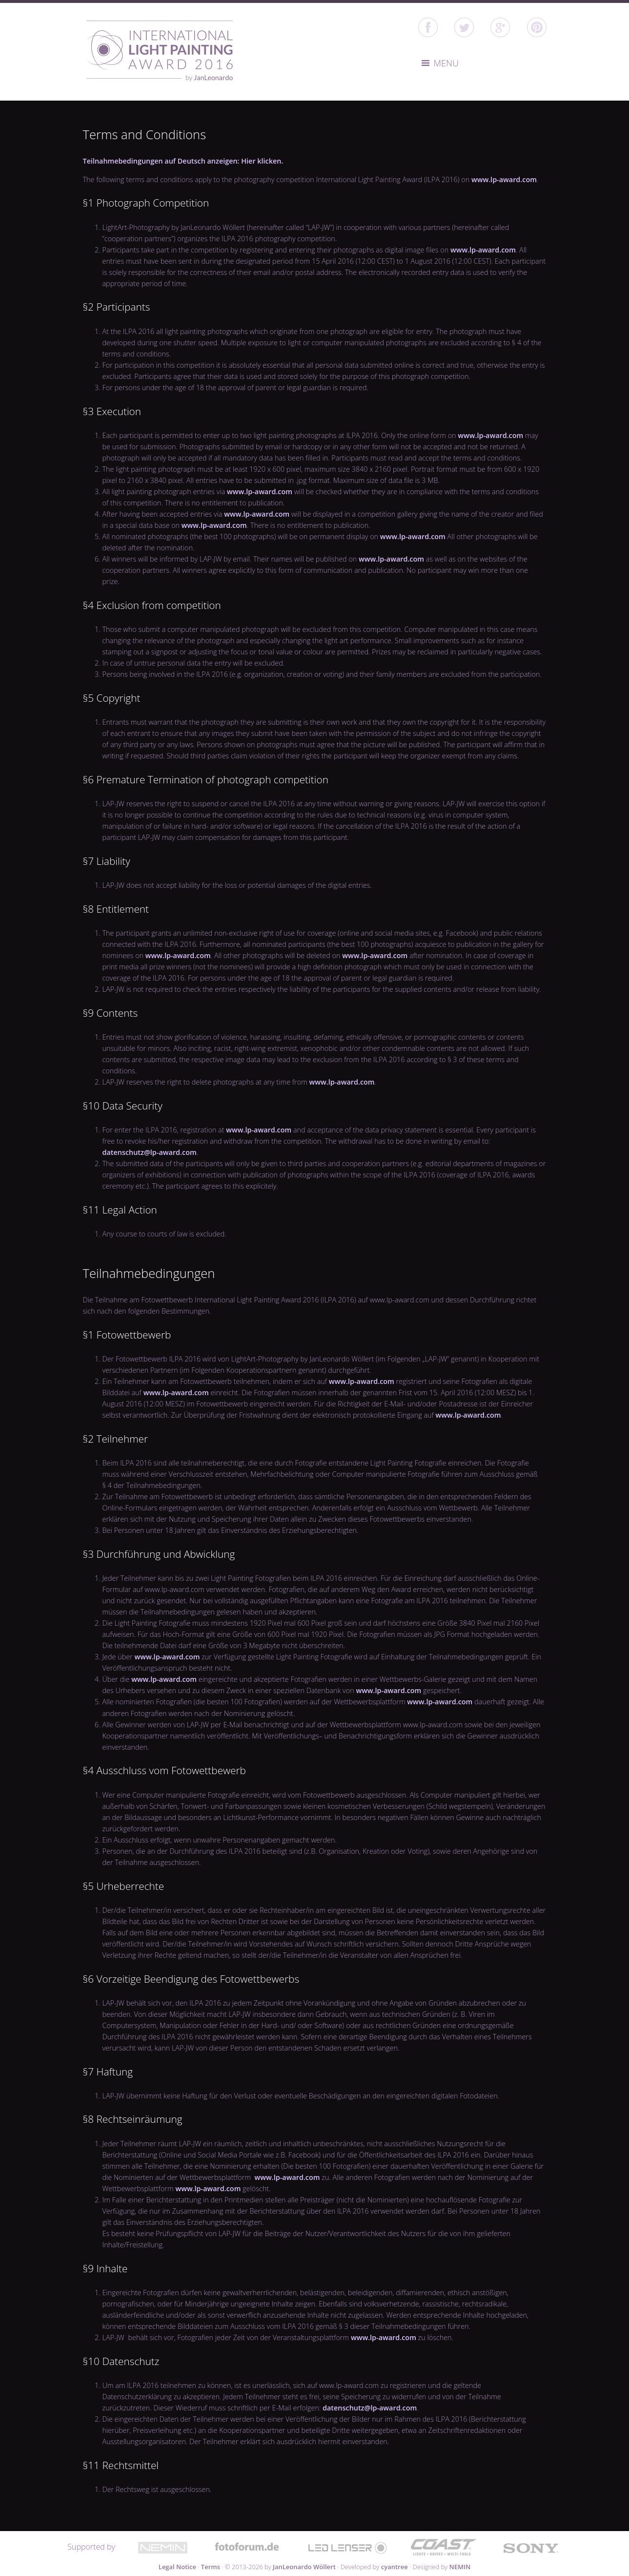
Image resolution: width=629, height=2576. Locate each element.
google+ (500, 27)
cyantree (394, 2566)
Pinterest (537, 27)
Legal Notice (177, 2566)
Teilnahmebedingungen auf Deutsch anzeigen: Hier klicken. (183, 161)
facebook (428, 27)
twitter (464, 27)
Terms (210, 2566)
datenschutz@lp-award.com (149, 1152)
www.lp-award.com (504, 179)
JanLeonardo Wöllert (304, 2566)
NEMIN (460, 2566)
